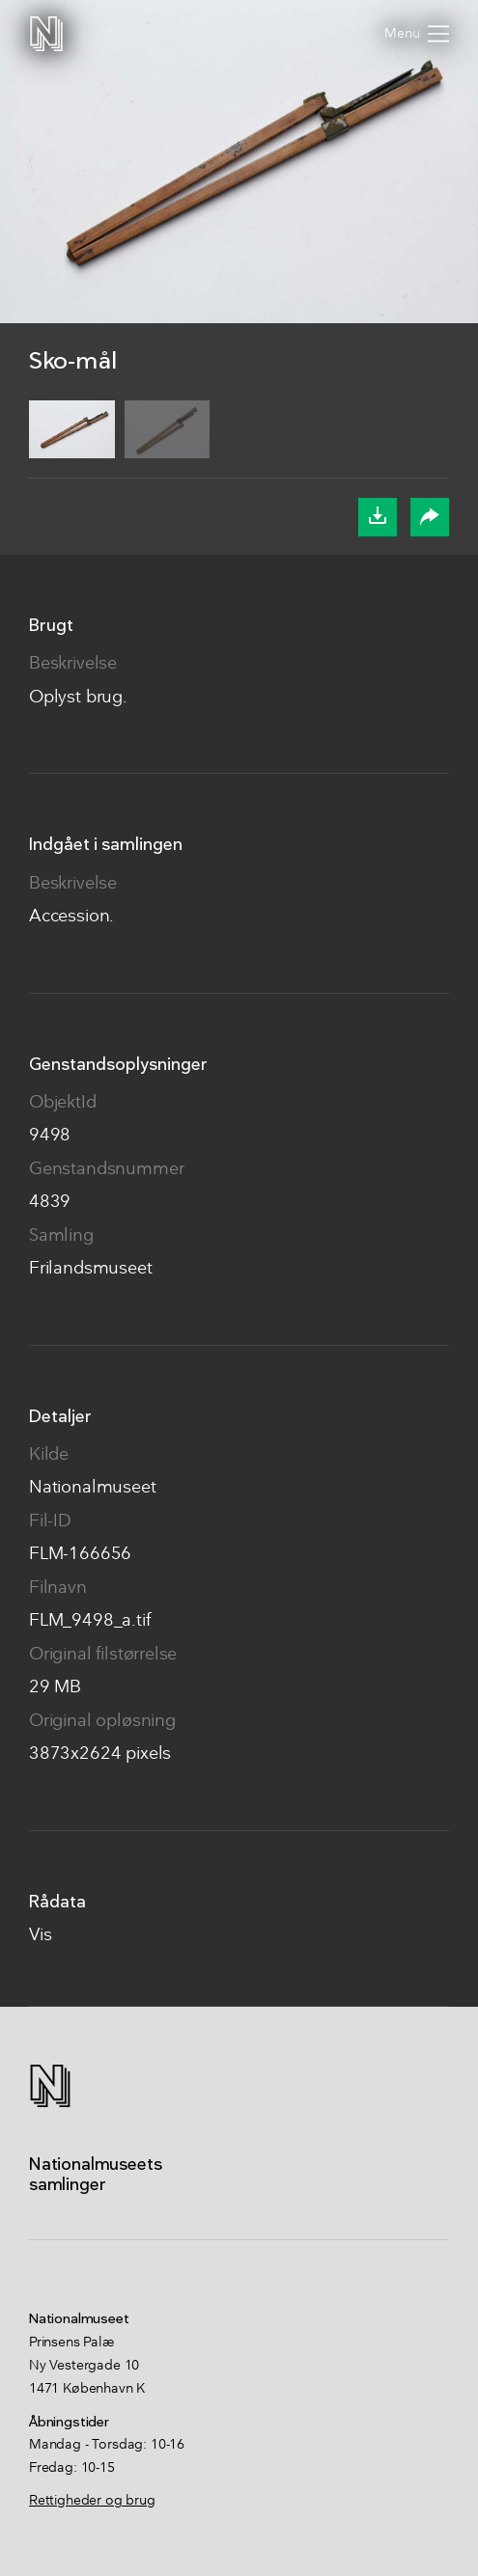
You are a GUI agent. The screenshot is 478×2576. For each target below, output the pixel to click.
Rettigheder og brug (92, 2500)
